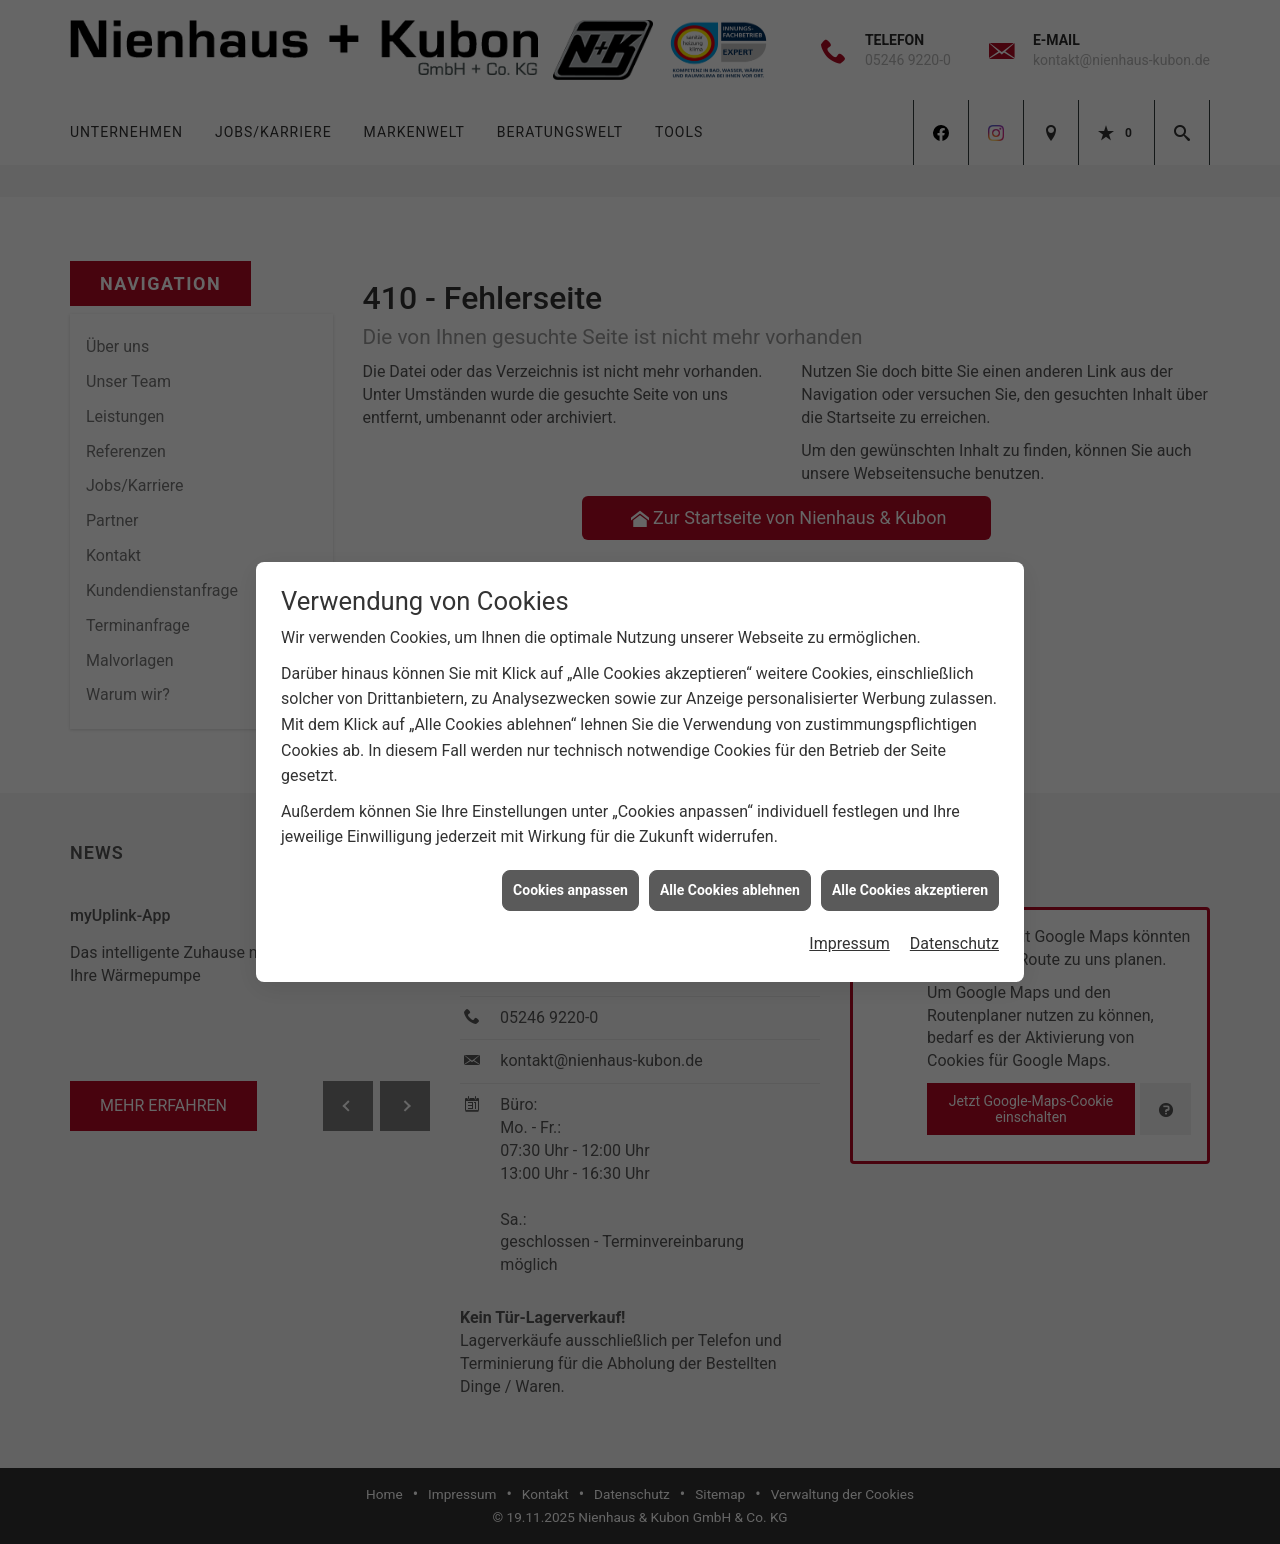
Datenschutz (954, 921)
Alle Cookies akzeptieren (910, 867)
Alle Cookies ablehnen (730, 867)
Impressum (849, 921)
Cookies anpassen (570, 867)
